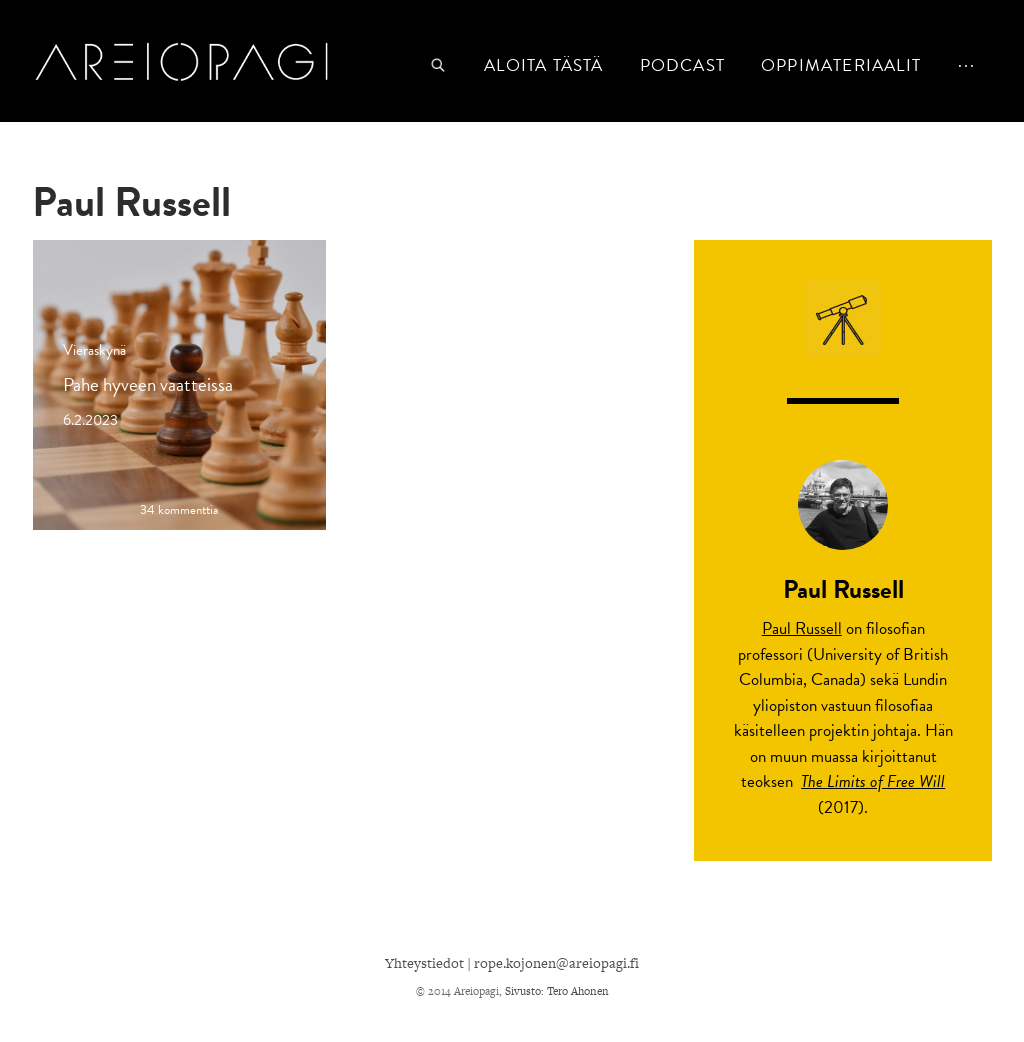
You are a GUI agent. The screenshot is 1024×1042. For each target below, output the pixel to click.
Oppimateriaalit (841, 65)
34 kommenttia (179, 510)
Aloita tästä (543, 65)
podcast (682, 65)
